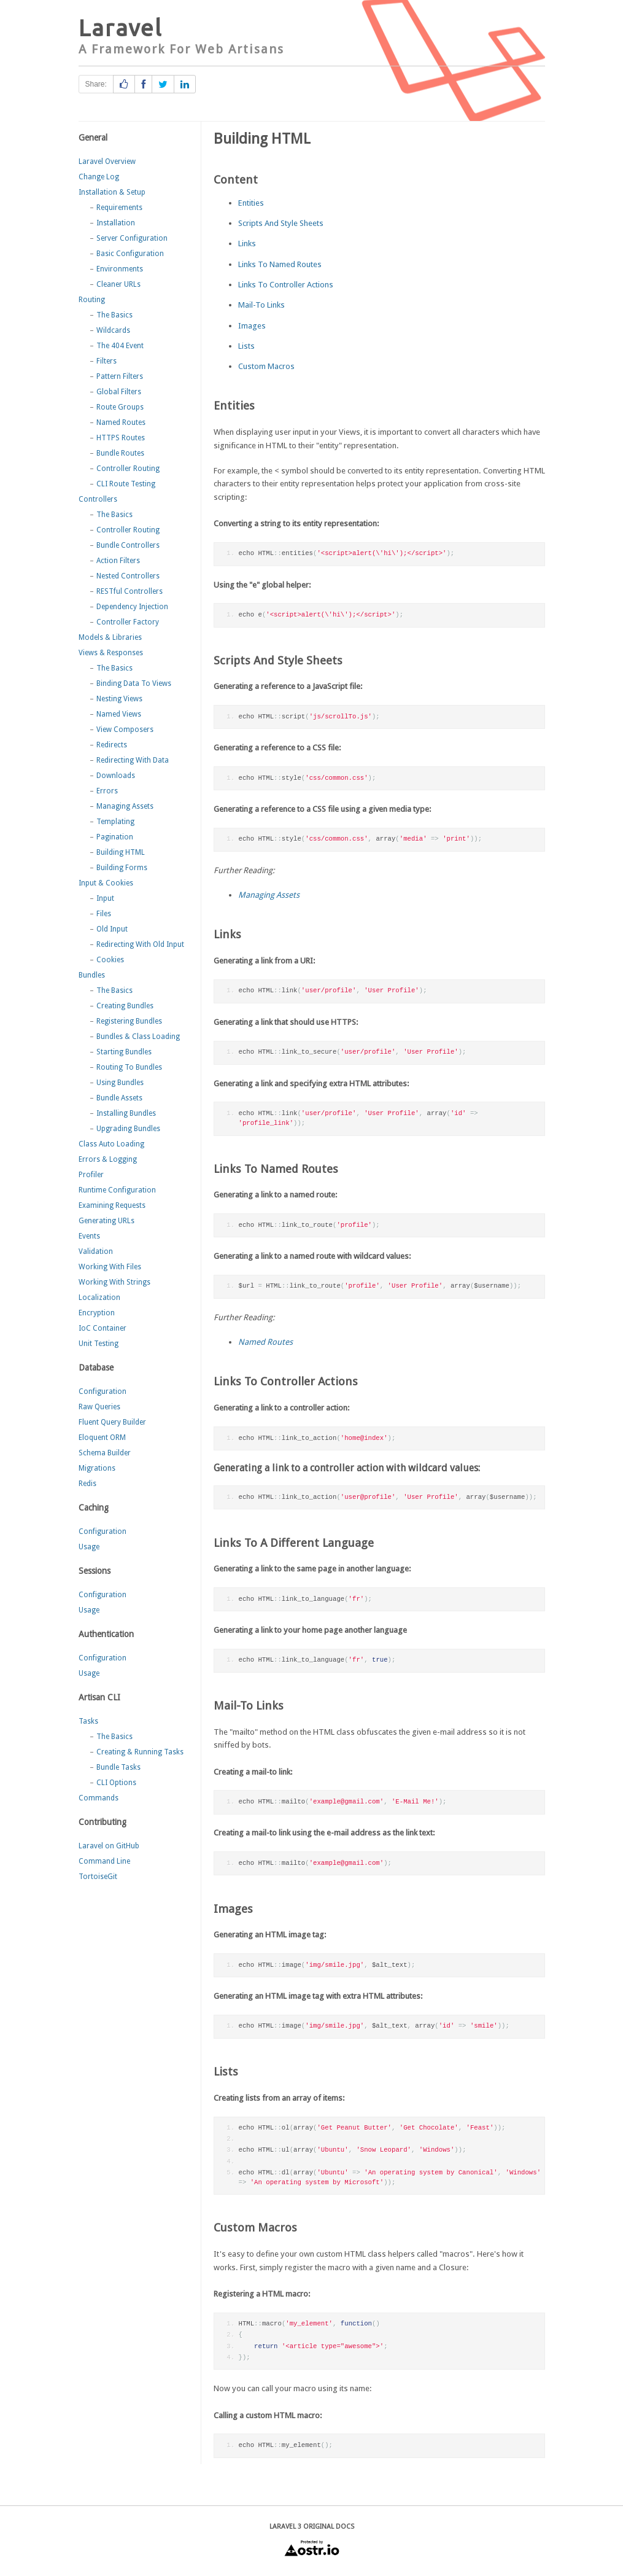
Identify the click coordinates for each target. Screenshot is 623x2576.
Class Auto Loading (111, 1144)
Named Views (118, 714)
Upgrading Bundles (128, 1128)
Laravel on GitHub (109, 1846)
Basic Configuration (130, 253)
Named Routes (120, 422)
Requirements (119, 207)
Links (247, 243)
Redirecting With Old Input (140, 944)
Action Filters (118, 560)
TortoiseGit (98, 1876)
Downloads (115, 775)
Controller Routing (128, 468)
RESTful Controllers (129, 591)
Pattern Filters (119, 376)
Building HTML (120, 852)
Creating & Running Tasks (140, 1752)
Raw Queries (99, 1407)
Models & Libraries (110, 637)
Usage (89, 1547)
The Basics (114, 315)
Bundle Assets (119, 1098)
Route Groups (120, 407)
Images (252, 325)
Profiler (91, 1174)
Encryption (97, 1313)
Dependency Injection (132, 606)
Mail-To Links (261, 304)
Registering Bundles (129, 1021)
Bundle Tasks (118, 1767)
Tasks (88, 1721)
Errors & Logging (108, 1159)
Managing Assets (124, 806)
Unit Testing (98, 1343)
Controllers (98, 499)
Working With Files (110, 1267)
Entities (251, 203)
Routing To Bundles (129, 1067)
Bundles (92, 975)
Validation (96, 1251)
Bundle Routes (120, 453)
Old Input (112, 929)
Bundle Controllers (128, 545)
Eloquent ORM (102, 1437)
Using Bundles (120, 1082)
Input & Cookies (106, 883)
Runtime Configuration (117, 1190)
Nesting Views (119, 699)
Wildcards (113, 330)
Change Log (99, 177)
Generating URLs (106, 1220)
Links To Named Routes (280, 264)
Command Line (104, 1861)
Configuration (102, 1391)
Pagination (114, 837)
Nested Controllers (128, 576)
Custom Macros (266, 366)
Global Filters (118, 391)
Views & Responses (111, 652)
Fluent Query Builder (112, 1422)
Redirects (111, 745)
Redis (87, 1483)
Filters (106, 361)
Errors (107, 791)
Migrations (97, 1468)
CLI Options (116, 1782)
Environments (119, 269)
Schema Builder (105, 1453)
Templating (115, 821)
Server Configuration (132, 238)
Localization (99, 1297)
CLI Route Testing (125, 484)
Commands (98, 1798)
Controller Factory (127, 622)
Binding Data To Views (133, 683)
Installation (115, 223)
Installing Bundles (126, 1113)
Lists (246, 346)
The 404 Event (120, 345)
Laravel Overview (107, 161)
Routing (92, 299)
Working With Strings (114, 1282)
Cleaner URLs (118, 284)
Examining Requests (112, 1205)
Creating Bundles (124, 1006)
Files (103, 913)
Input (105, 898)
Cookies (110, 959)
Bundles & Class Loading (138, 1036)
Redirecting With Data (132, 760)
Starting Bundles (124, 1052)
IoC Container (102, 1328)
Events (89, 1236)
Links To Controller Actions (285, 284)
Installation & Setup (112, 192)
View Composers (124, 729)
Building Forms (121, 867)
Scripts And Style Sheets (280, 223)
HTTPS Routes (120, 438)
